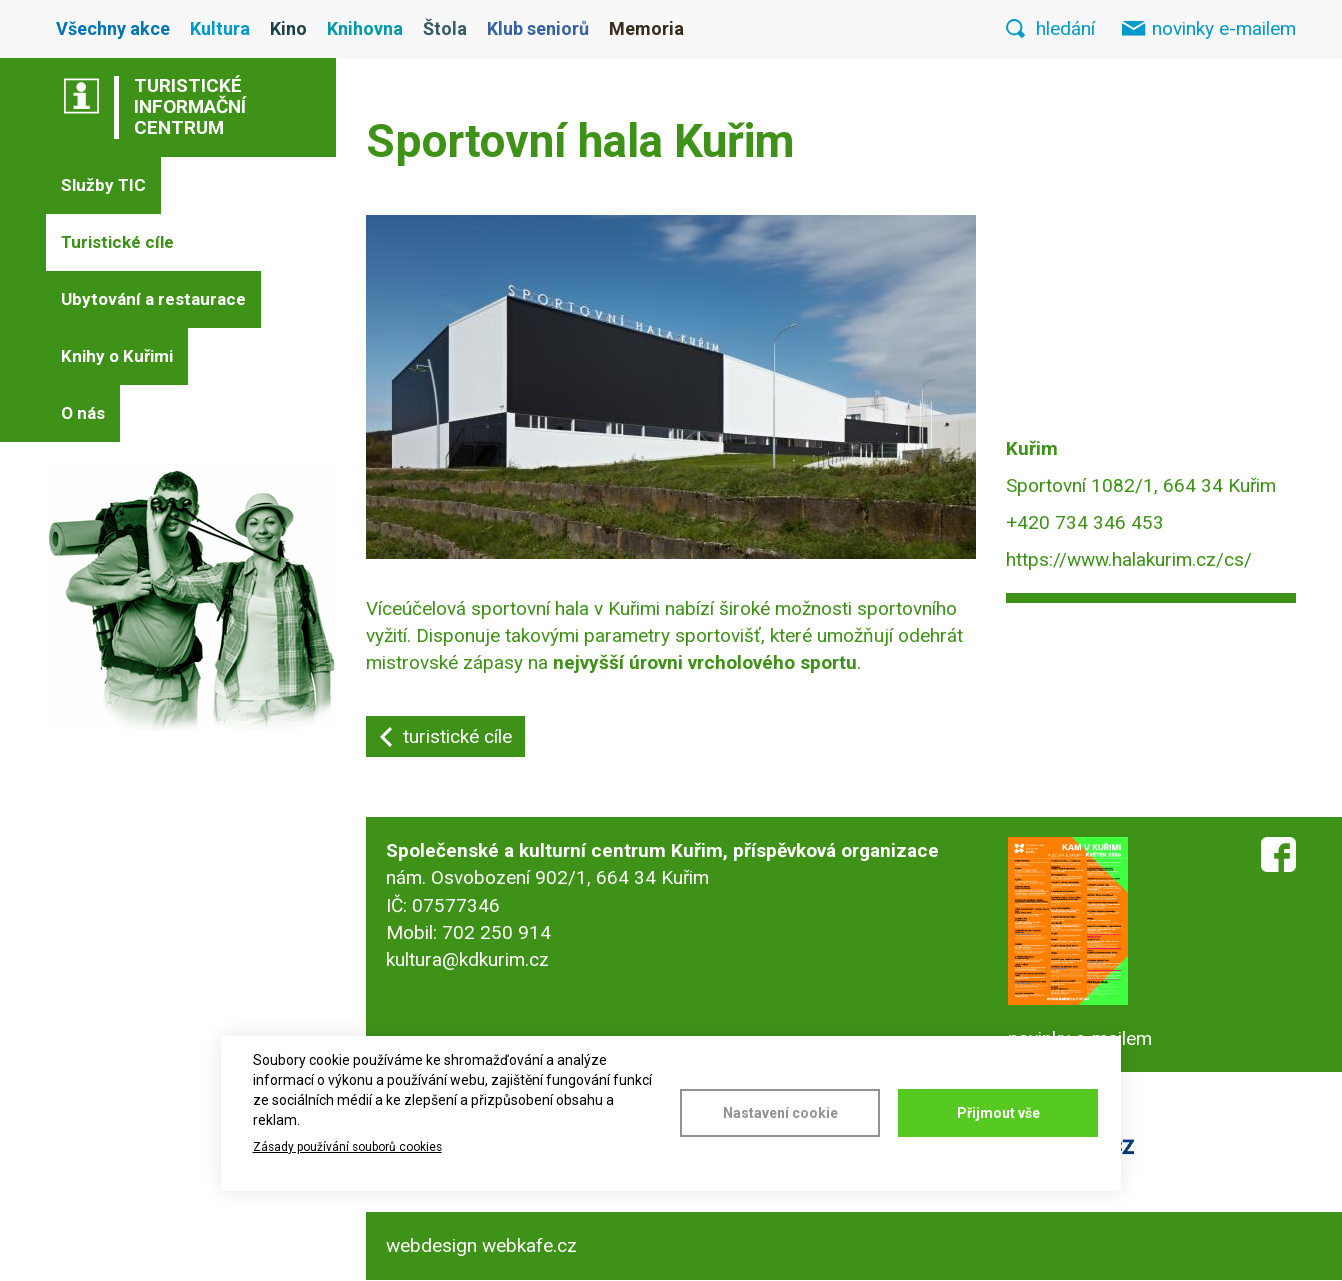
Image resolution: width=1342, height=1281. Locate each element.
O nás (83, 413)
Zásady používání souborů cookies (347, 1147)
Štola (445, 28)
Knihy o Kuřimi (117, 356)
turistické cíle (457, 736)
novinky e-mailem (1224, 28)
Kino (288, 28)
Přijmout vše (998, 1113)
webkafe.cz (529, 1245)
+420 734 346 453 (1085, 522)
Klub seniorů (538, 28)
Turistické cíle (117, 242)
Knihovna (365, 28)
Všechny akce (113, 28)
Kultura (220, 28)
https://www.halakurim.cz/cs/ (1129, 559)
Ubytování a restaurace (153, 299)
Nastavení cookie (780, 1113)
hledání (1065, 28)
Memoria (646, 28)
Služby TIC (103, 185)
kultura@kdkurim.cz (467, 959)
